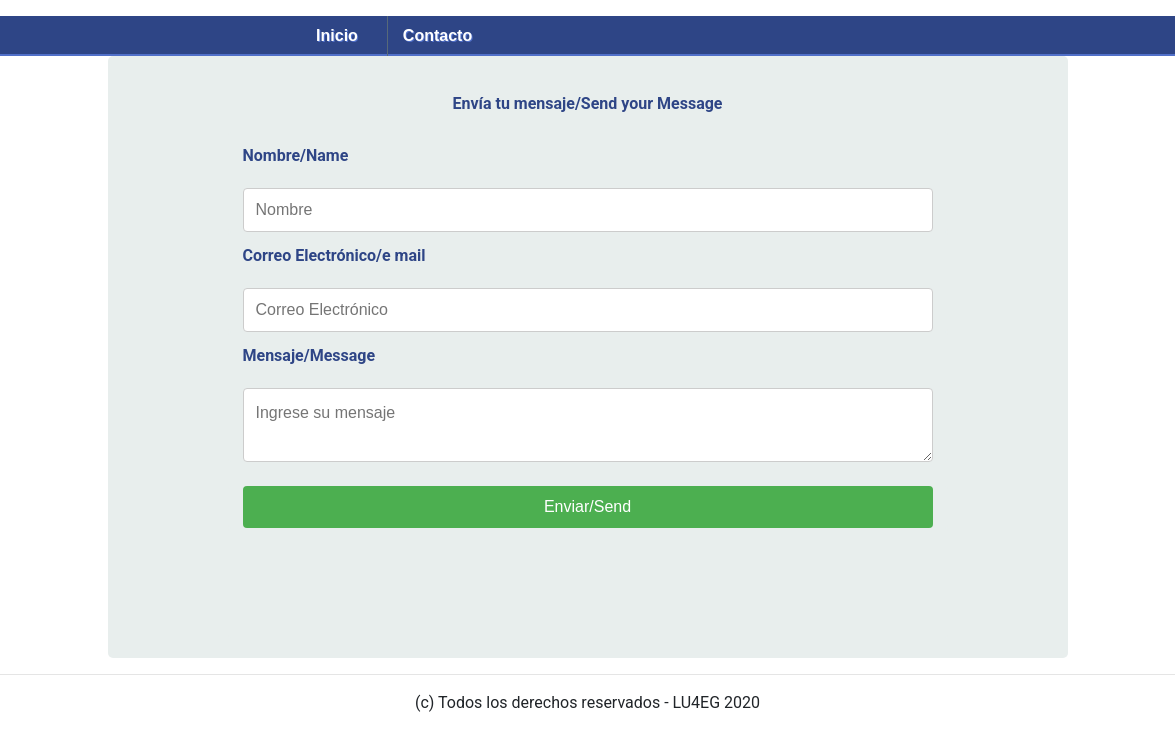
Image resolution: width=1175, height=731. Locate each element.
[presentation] (395, 599)
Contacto (437, 35)
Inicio (337, 35)
